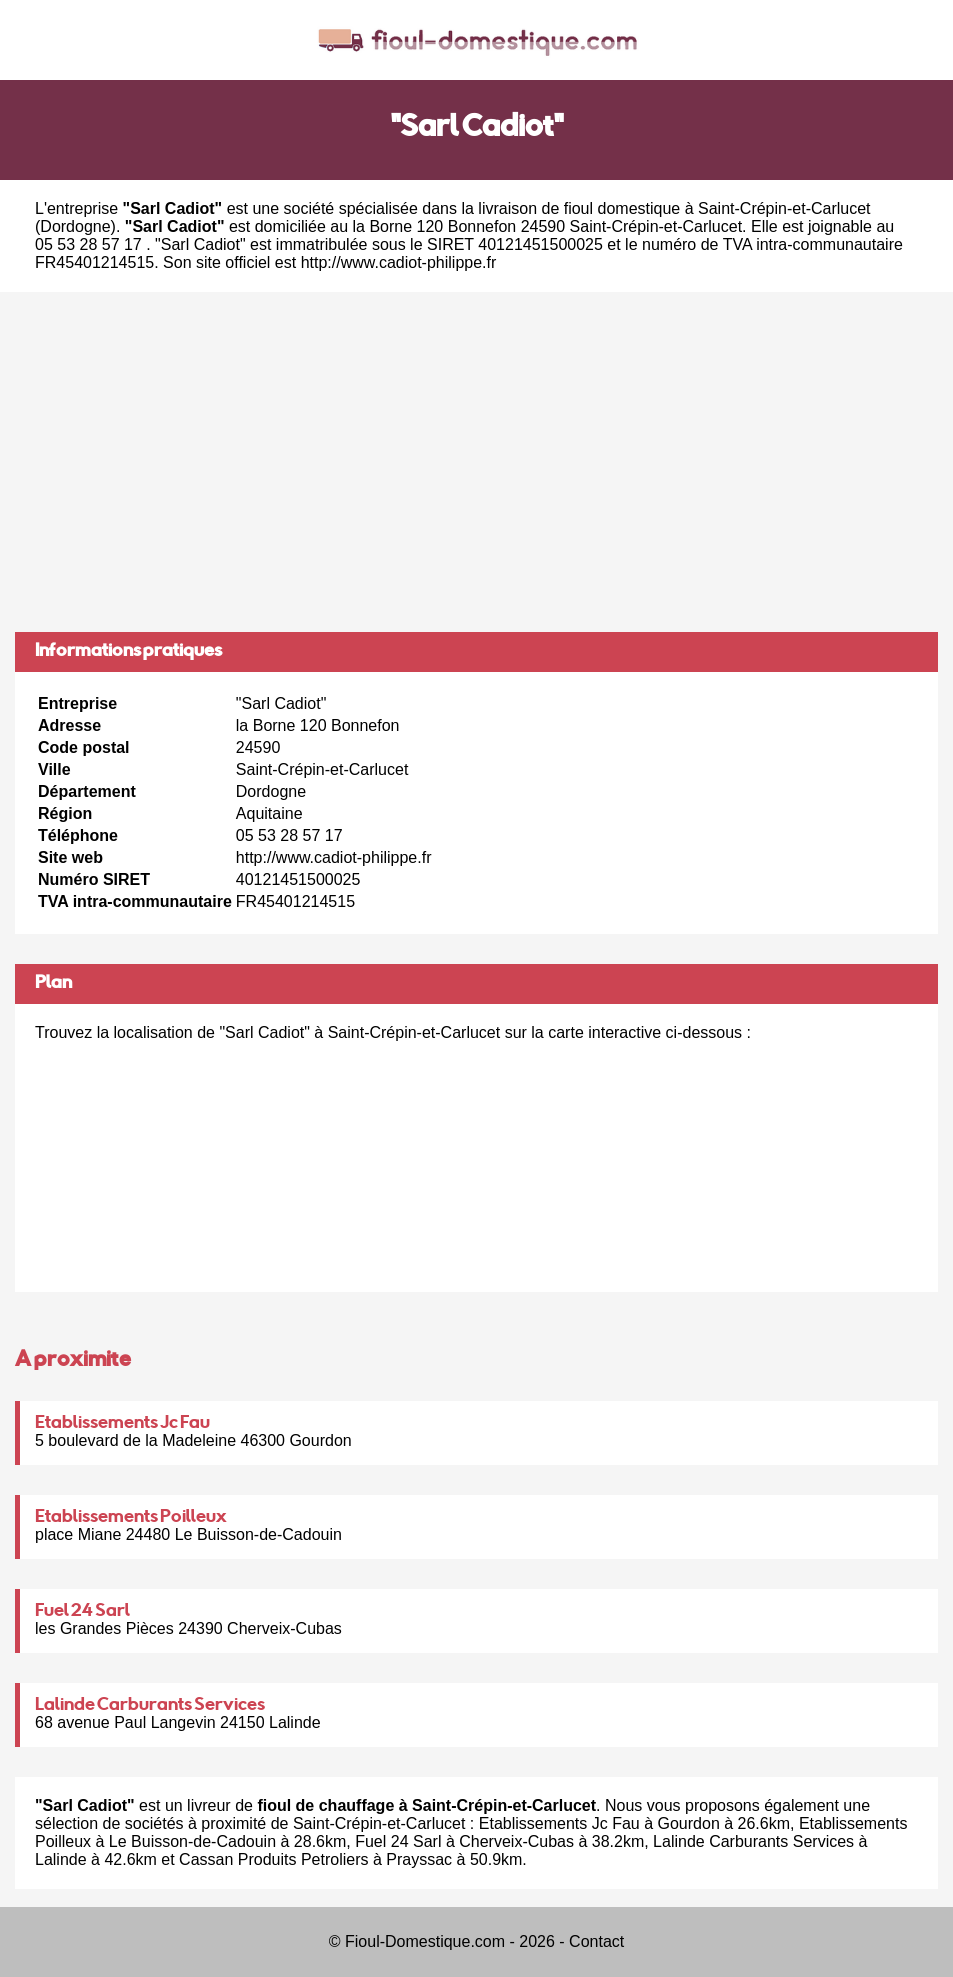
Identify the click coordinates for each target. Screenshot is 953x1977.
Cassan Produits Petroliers (273, 1859)
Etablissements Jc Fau (122, 1424)
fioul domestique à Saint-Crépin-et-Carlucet (717, 208)
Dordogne (75, 226)
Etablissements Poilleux (131, 1518)
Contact (596, 1941)
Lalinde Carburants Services (150, 1706)
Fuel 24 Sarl (82, 1612)
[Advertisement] (476, 462)
